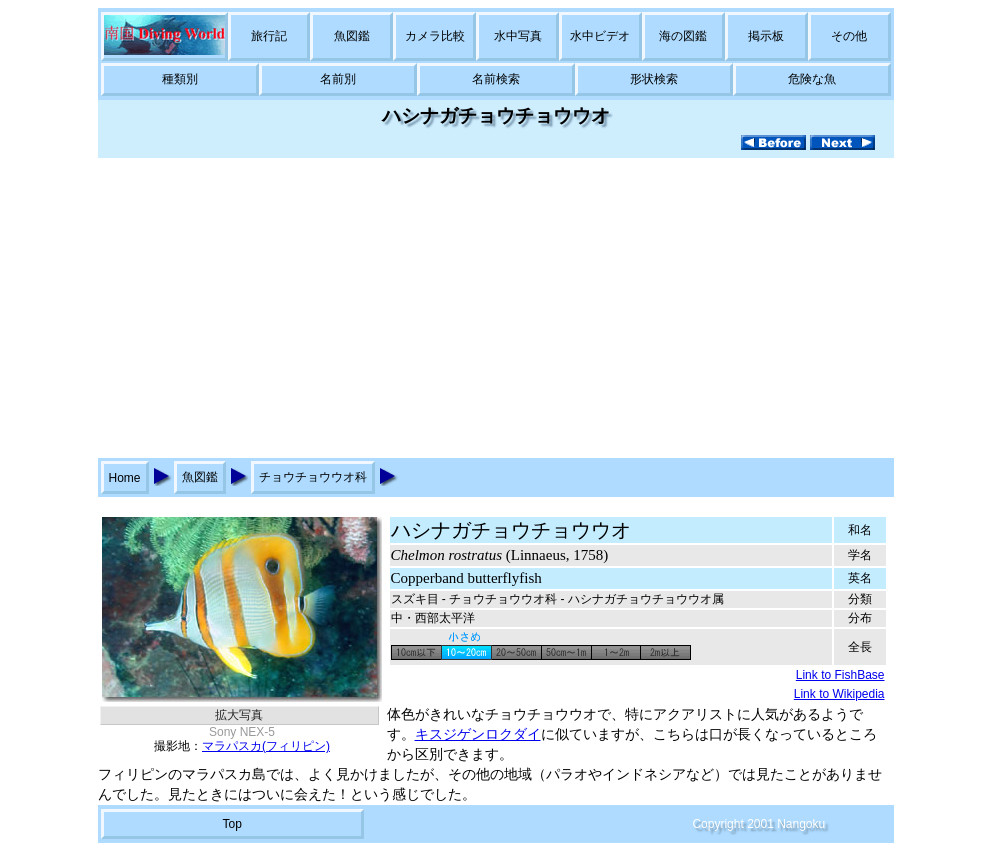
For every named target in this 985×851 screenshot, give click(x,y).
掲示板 (766, 36)
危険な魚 (812, 79)
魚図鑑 (352, 36)
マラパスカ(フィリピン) (266, 746)
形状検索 (654, 79)
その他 (849, 36)
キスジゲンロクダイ (478, 734)
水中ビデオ (600, 36)
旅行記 (269, 36)
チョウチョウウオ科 (313, 477)
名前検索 (496, 79)
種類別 (180, 79)
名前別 (338, 79)
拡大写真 (239, 715)
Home (125, 478)
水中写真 (518, 36)
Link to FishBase (840, 675)
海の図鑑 (683, 36)
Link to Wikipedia (839, 694)
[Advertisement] (493, 308)
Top (231, 824)
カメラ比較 (435, 36)
